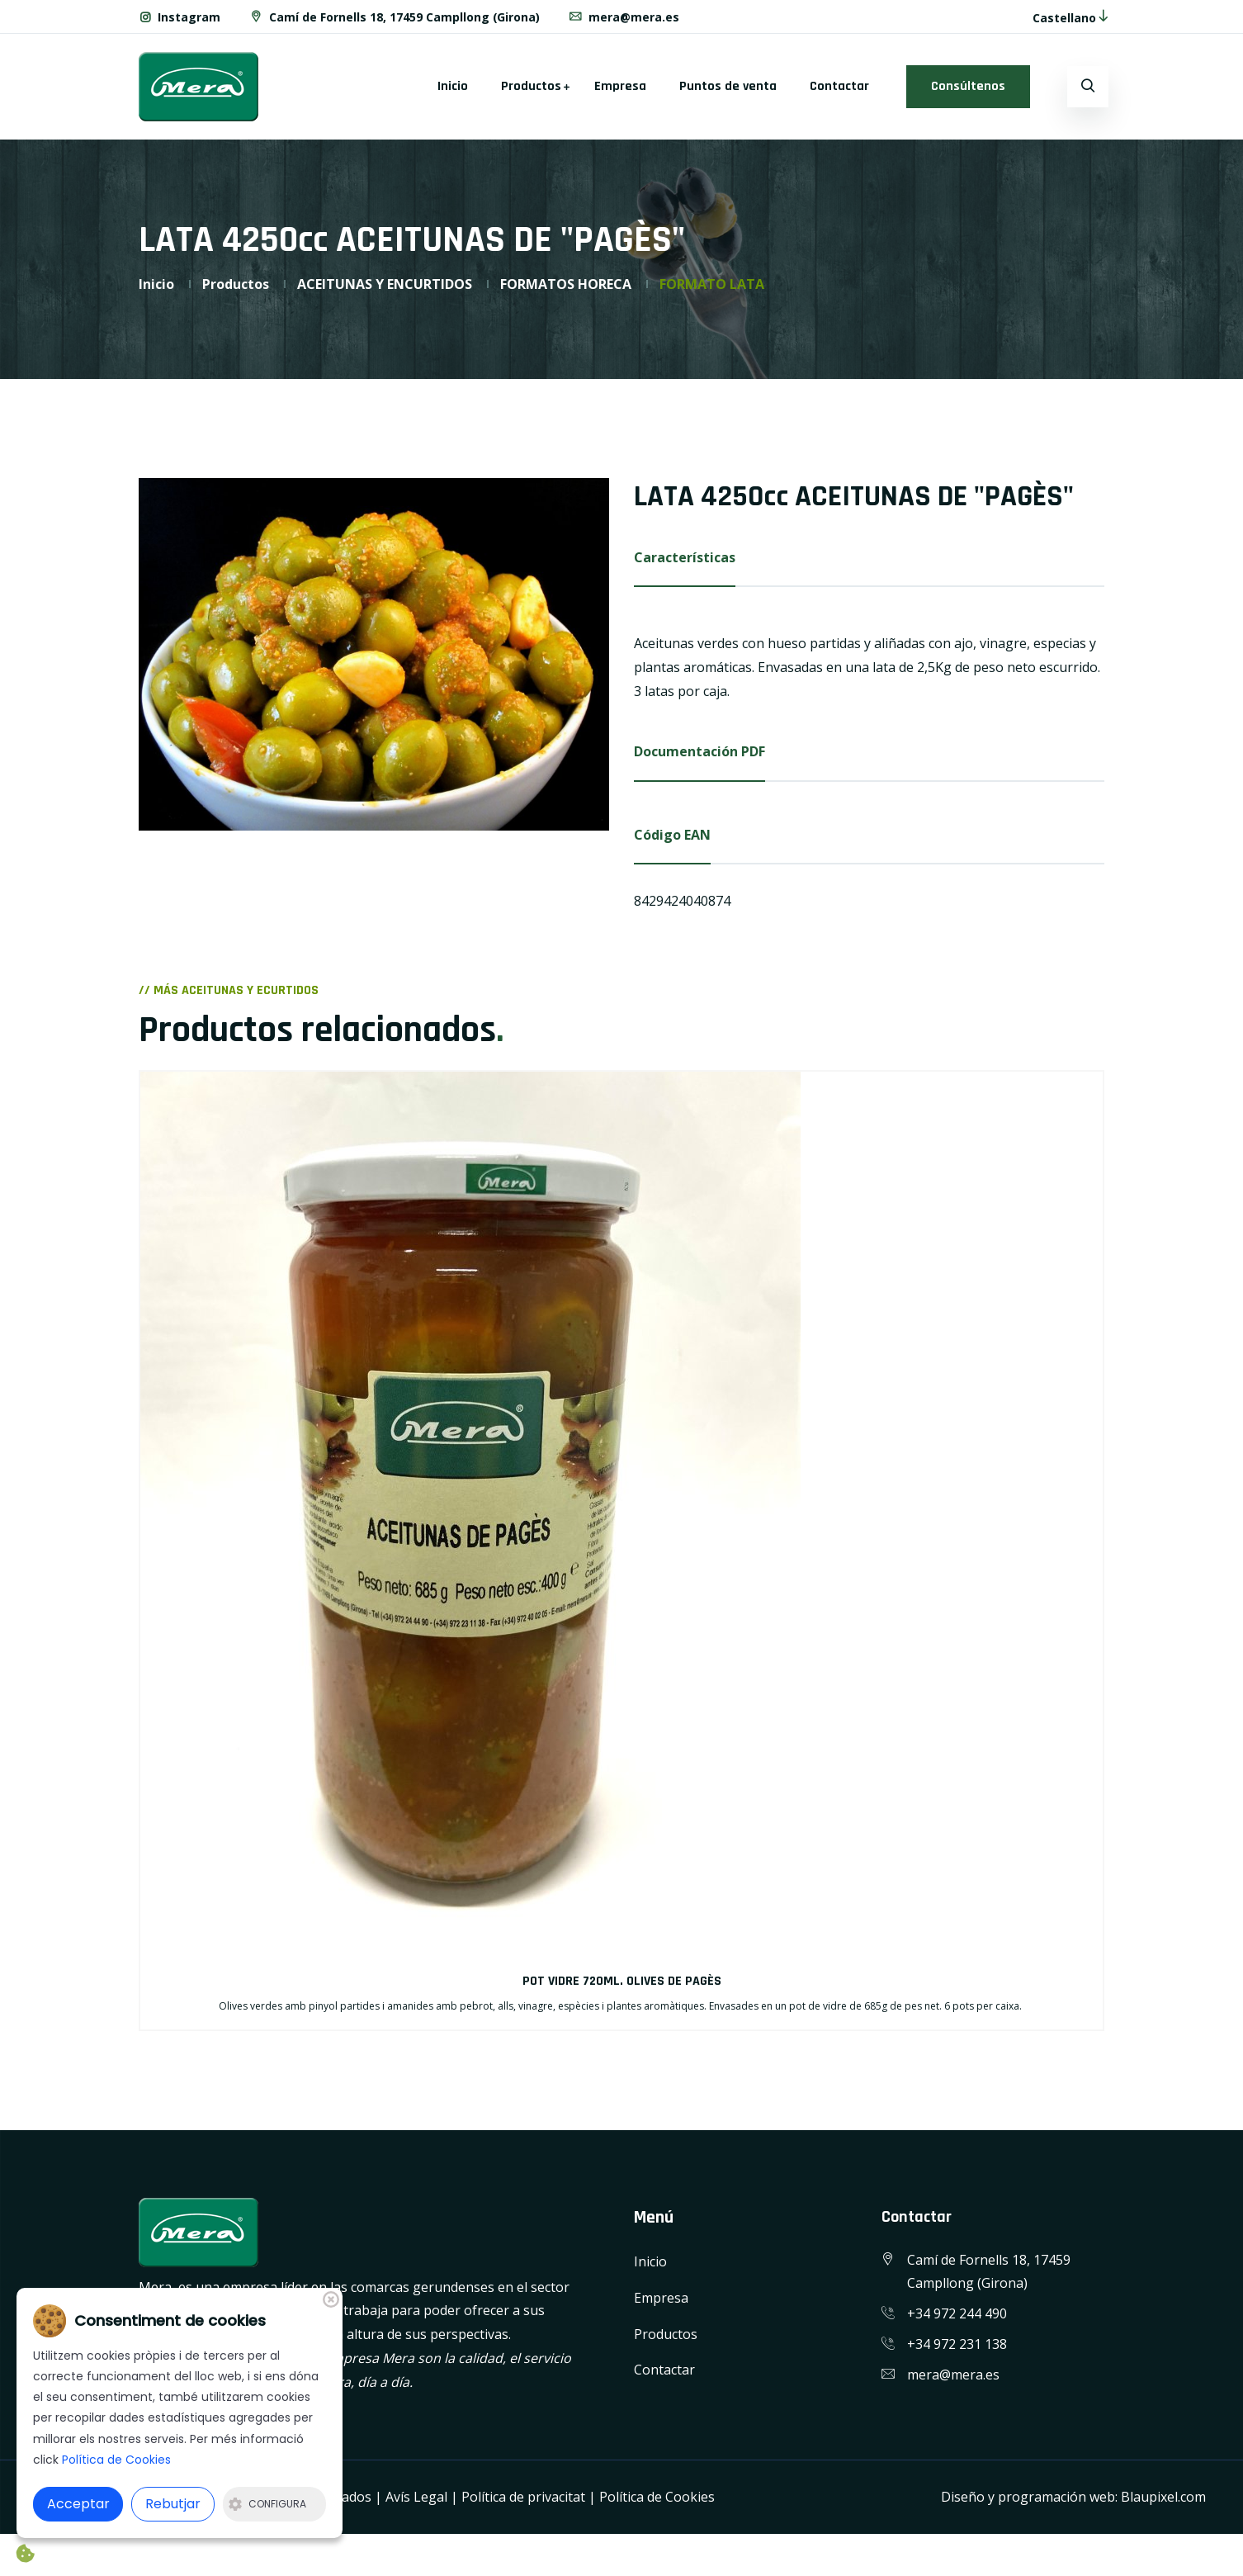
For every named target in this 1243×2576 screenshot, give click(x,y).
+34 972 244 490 (957, 2313)
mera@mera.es (624, 17)
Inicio (452, 86)
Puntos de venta (728, 86)
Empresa (620, 86)
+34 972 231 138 (957, 2344)
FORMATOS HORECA (565, 284)
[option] (374, 654)
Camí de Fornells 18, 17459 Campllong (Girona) (394, 17)
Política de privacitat (523, 2497)
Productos (531, 86)
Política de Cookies (657, 2497)
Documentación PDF (699, 751)
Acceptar (78, 2503)
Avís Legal (416, 2497)
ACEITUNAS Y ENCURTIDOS (384, 284)
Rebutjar (173, 2503)
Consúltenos (968, 86)
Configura (267, 2504)
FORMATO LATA (711, 284)
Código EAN (672, 835)
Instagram (179, 17)
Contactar (839, 86)
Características (684, 557)
